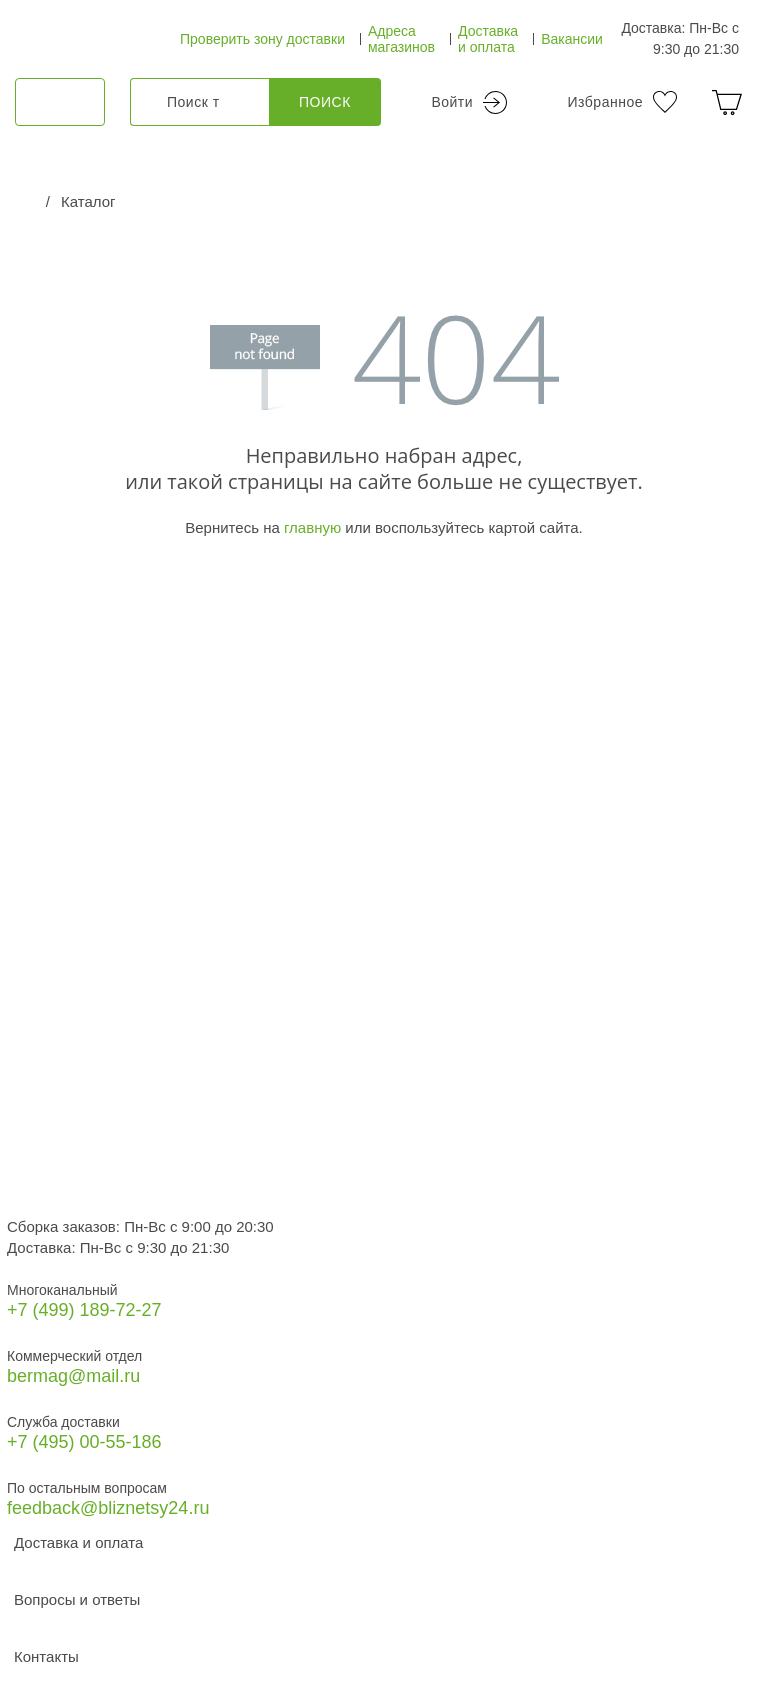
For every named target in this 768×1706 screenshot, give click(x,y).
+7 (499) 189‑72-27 (84, 1310)
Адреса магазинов (401, 39)
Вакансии (572, 39)
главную (312, 527)
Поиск (325, 102)
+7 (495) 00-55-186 (84, 1442)
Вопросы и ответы (77, 1599)
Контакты (46, 1656)
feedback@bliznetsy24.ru (108, 1508)
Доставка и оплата (488, 39)
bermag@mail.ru (73, 1376)
